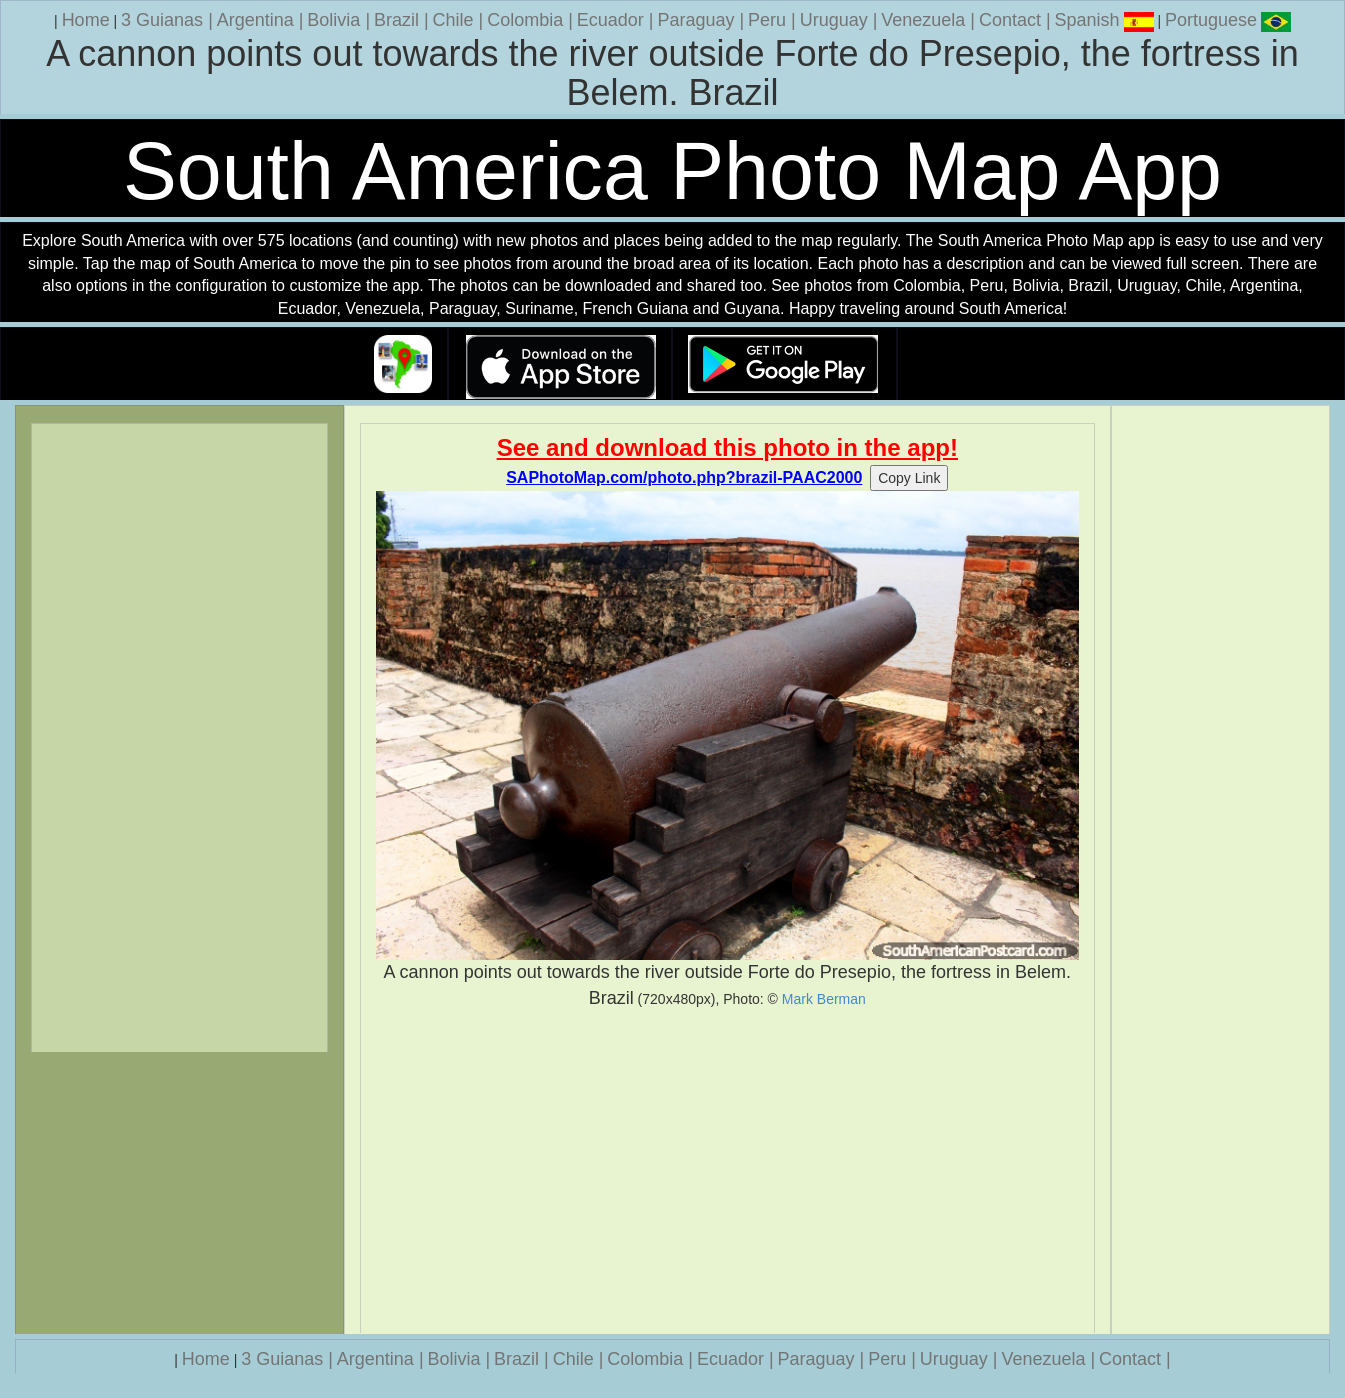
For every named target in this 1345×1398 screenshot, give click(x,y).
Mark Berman (824, 999)
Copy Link (909, 478)
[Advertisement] (727, 1172)
